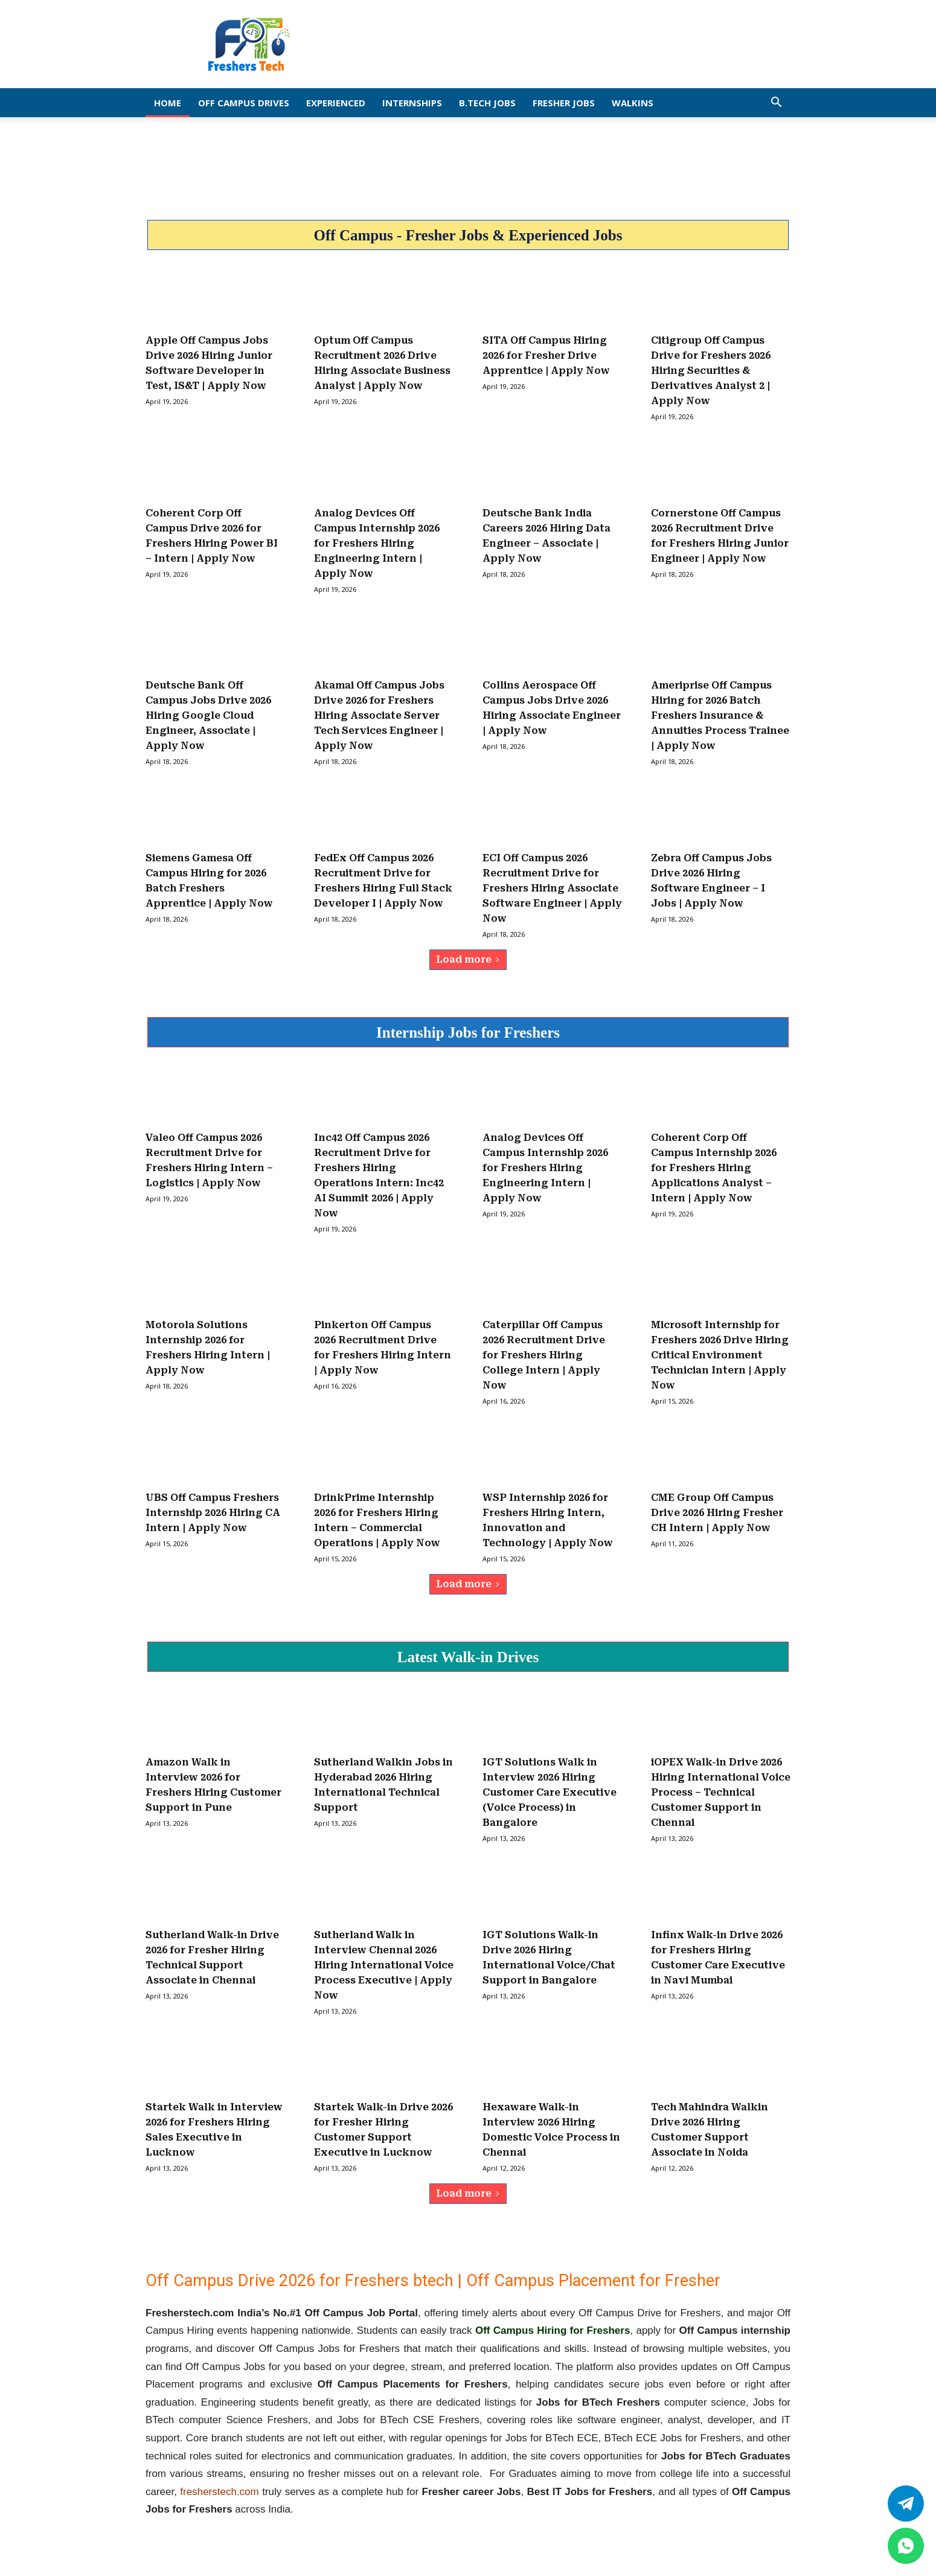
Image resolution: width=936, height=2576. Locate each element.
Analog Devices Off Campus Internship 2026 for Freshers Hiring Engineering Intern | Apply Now (377, 543)
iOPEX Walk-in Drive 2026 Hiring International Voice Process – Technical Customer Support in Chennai (720, 1792)
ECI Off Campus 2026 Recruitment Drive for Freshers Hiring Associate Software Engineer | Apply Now (552, 888)
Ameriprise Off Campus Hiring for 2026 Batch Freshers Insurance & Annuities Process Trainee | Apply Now (720, 715)
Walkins (632, 103)
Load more (468, 959)
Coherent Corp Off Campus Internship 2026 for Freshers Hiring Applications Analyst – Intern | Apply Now (714, 1168)
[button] (775, 103)
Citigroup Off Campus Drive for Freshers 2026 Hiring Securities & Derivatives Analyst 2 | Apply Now (711, 370)
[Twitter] (906, 2503)
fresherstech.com (219, 2491)
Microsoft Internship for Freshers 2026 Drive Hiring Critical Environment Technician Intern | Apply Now (720, 1355)
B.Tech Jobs (487, 103)
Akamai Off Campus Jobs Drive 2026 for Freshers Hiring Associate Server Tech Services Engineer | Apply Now (379, 715)
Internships (412, 103)
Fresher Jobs (564, 103)
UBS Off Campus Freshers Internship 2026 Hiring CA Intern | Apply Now (213, 1513)
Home (167, 103)
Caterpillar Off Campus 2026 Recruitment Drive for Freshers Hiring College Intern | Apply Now (543, 1355)
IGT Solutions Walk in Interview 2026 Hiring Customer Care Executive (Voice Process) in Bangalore (549, 1792)
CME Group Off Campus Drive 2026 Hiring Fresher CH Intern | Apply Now (717, 1513)
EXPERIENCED (335, 103)
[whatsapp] (906, 2546)
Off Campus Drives (243, 103)
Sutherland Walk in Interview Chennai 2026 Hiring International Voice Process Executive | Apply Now (384, 1965)
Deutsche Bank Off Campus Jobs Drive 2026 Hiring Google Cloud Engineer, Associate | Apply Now (208, 715)
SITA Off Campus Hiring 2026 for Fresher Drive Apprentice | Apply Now (546, 355)
